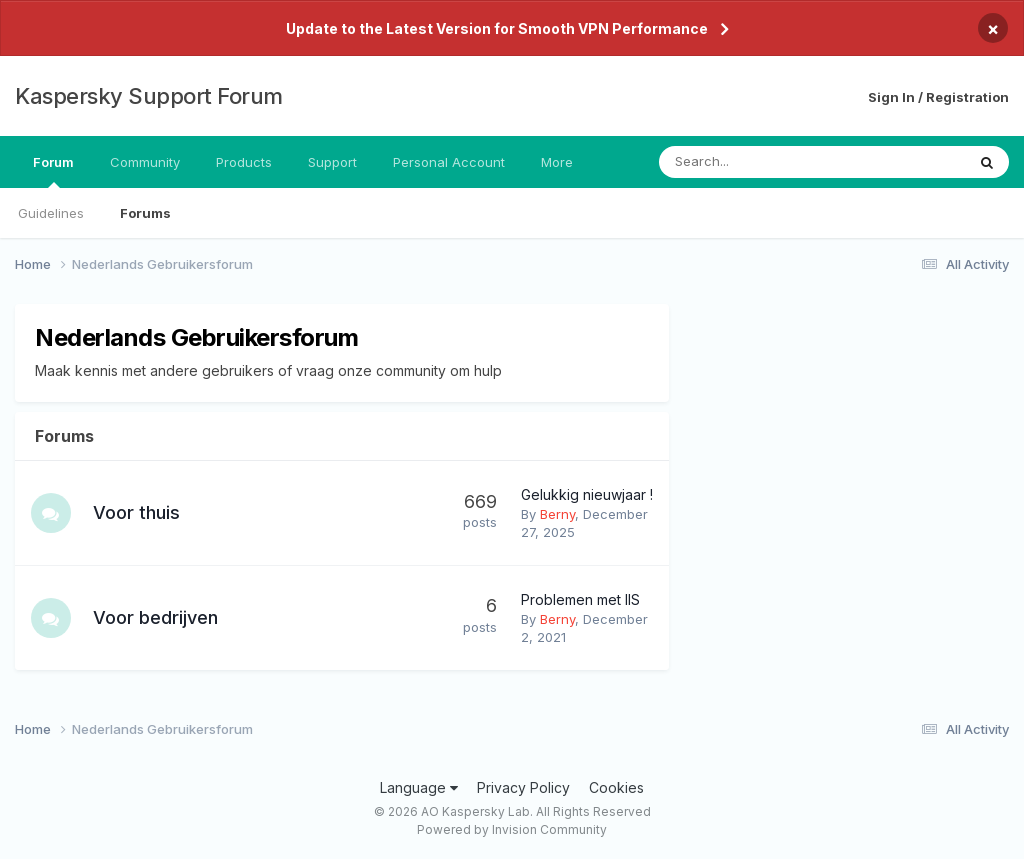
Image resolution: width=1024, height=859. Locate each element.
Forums (145, 213)
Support (332, 162)
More (557, 162)
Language (419, 787)
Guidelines (51, 213)
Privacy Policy (523, 787)
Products (244, 162)
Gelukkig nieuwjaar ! (587, 494)
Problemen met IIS (580, 599)
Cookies (616, 787)
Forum (53, 171)
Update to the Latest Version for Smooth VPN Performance (497, 28)
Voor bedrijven (155, 617)
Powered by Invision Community (512, 829)
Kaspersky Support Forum (149, 96)
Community (145, 162)
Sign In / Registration (938, 97)
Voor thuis (136, 512)
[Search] (759, 162)
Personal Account (449, 162)
